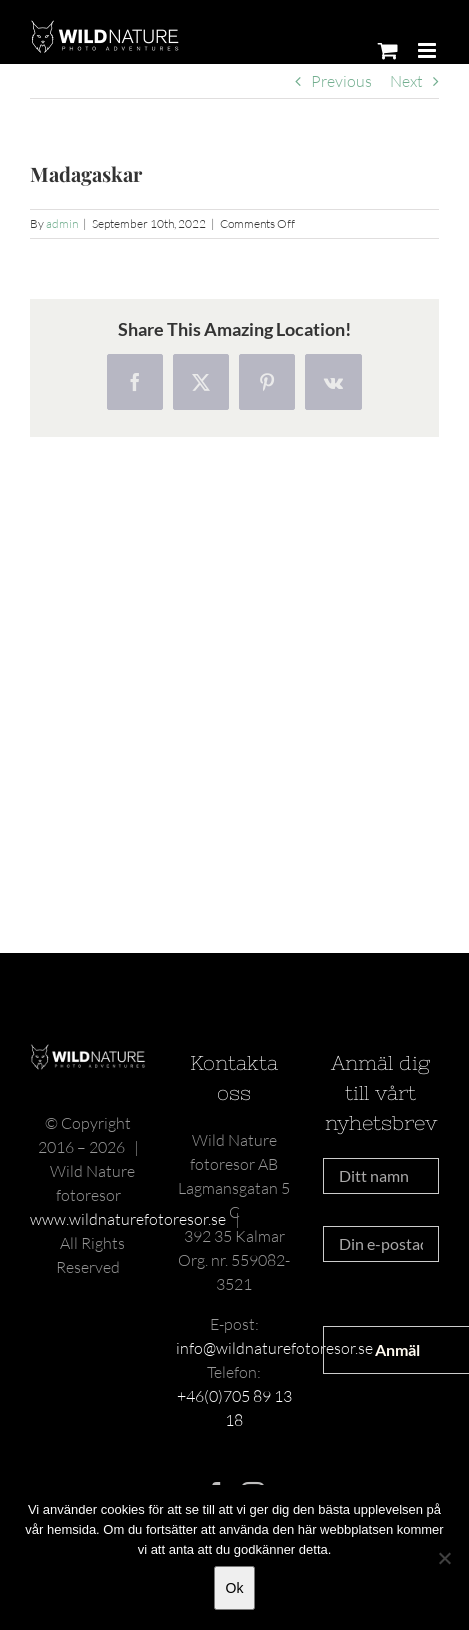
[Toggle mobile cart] (388, 50)
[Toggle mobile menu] (428, 50)
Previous (341, 81)
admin (62, 223)
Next (406, 81)
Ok (235, 1588)
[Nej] (444, 1558)
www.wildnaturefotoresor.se (128, 1219)
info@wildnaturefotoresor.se (274, 1348)
